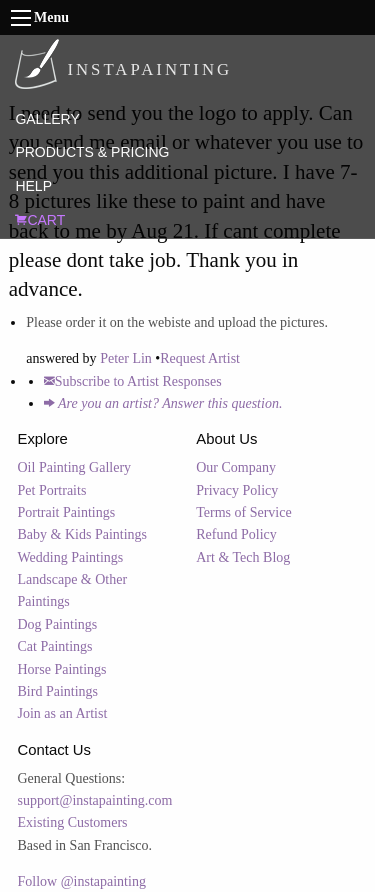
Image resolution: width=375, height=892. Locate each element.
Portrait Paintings (67, 512)
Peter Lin (126, 358)
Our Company (236, 467)
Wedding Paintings (71, 557)
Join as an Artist (63, 713)
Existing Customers (73, 822)
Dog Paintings (58, 624)
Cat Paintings (55, 646)
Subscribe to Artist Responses (133, 381)
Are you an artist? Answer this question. (163, 403)
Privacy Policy (237, 490)
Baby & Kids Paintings (83, 534)
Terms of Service (243, 512)
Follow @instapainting (82, 881)
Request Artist (200, 358)
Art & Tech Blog (243, 557)
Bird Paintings (58, 691)
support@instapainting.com (95, 800)
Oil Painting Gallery (75, 467)
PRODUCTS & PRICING (92, 152)
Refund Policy (236, 534)
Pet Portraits (52, 490)
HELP (33, 186)
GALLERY (47, 119)
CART (40, 220)
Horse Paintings (62, 669)
